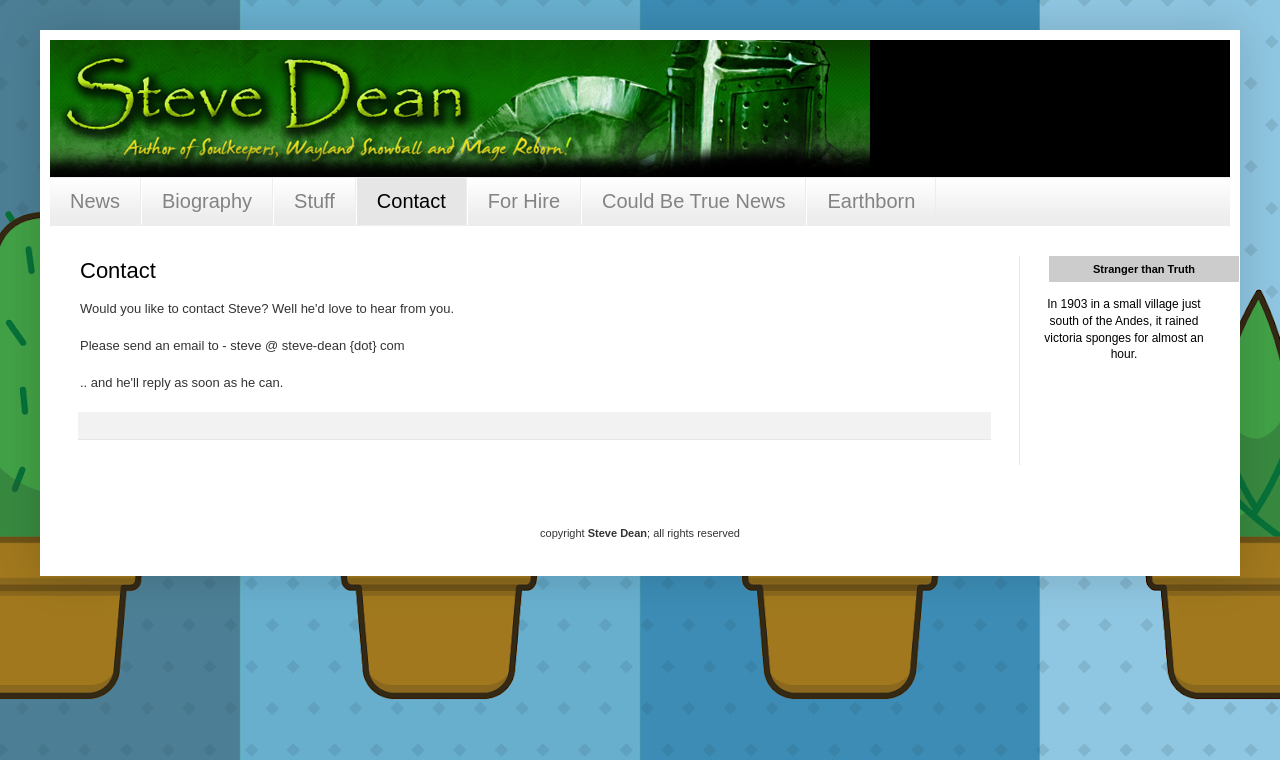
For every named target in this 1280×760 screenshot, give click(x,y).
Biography (207, 201)
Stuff (314, 201)
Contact (411, 201)
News (95, 201)
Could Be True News (693, 201)
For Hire (524, 201)
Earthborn (871, 201)
